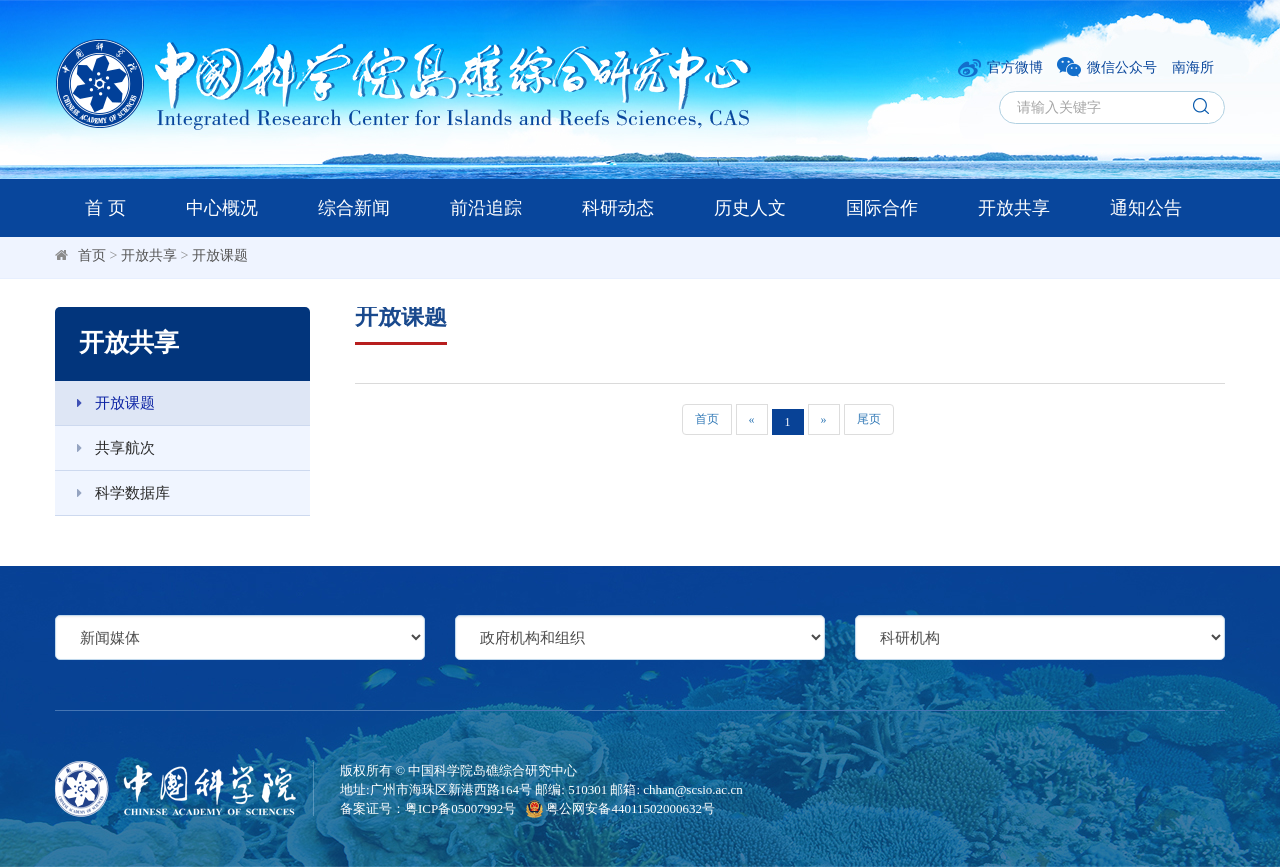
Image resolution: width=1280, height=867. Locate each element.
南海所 (1193, 67)
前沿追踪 (486, 208)
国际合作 (882, 208)
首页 (92, 255)
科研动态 (618, 208)
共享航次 (105, 448)
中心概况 (222, 208)
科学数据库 (112, 493)
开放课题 (220, 255)
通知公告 (1146, 208)
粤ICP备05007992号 (460, 808)
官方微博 (1000, 67)
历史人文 (750, 208)
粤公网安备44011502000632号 (620, 808)
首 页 (105, 208)
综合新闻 (354, 208)
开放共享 (1014, 208)
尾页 (869, 419)
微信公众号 (1107, 67)
